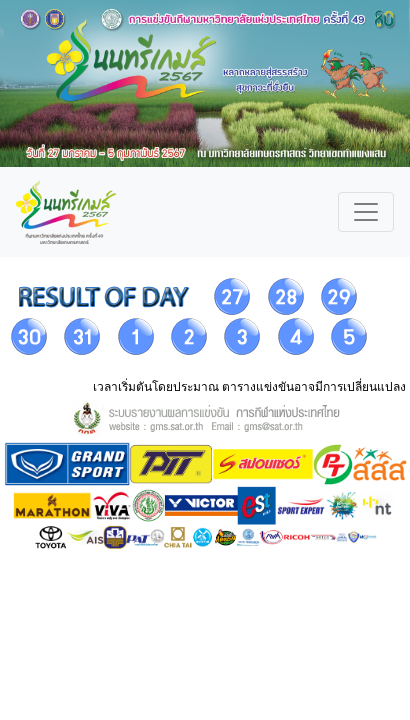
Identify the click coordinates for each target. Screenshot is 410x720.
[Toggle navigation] (366, 212)
